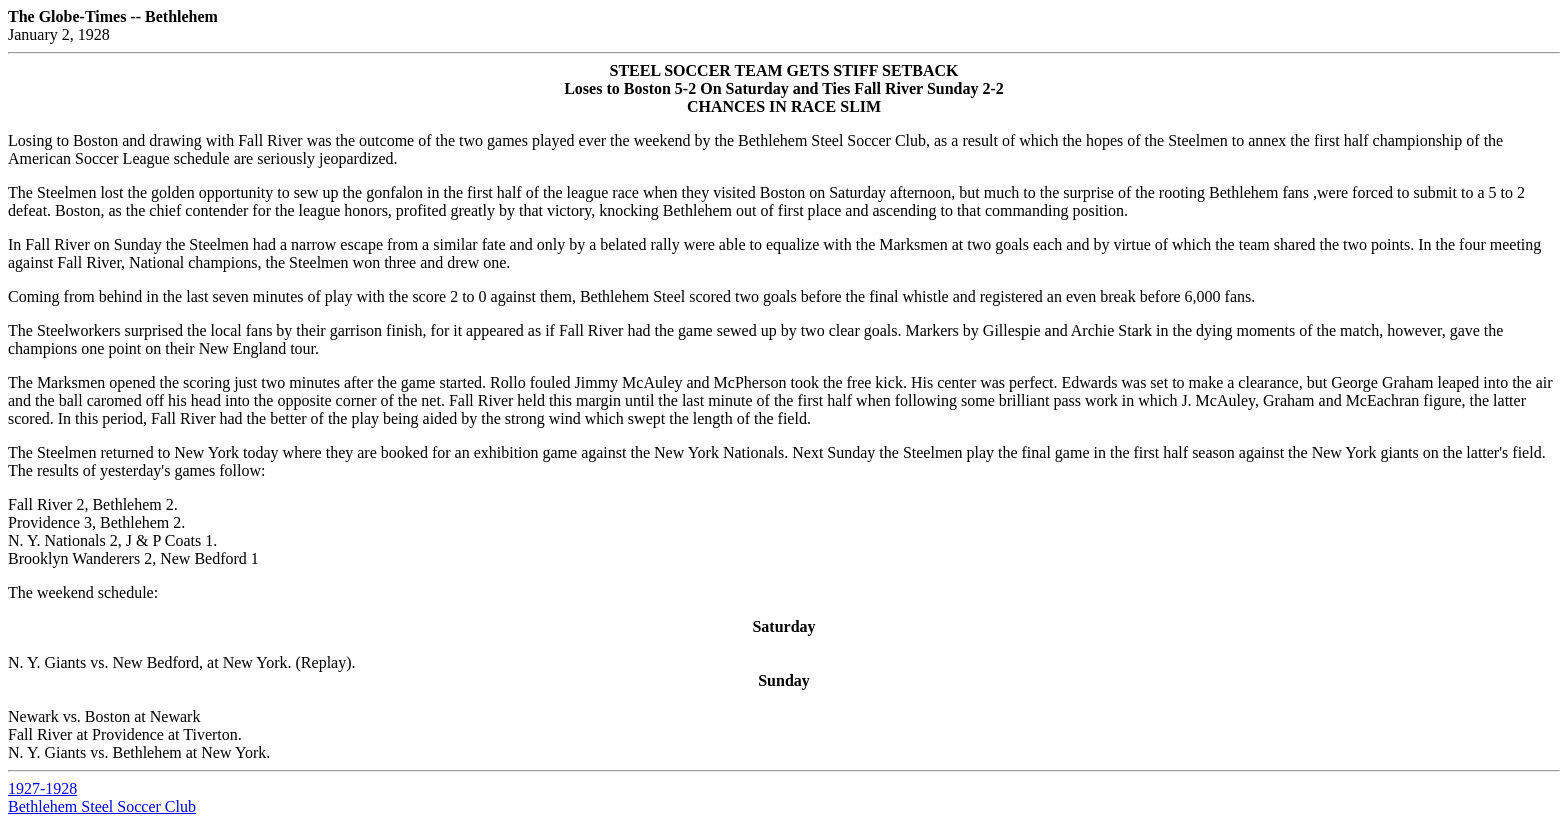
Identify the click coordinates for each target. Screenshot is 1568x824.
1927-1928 (42, 788)
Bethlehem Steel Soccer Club (102, 806)
